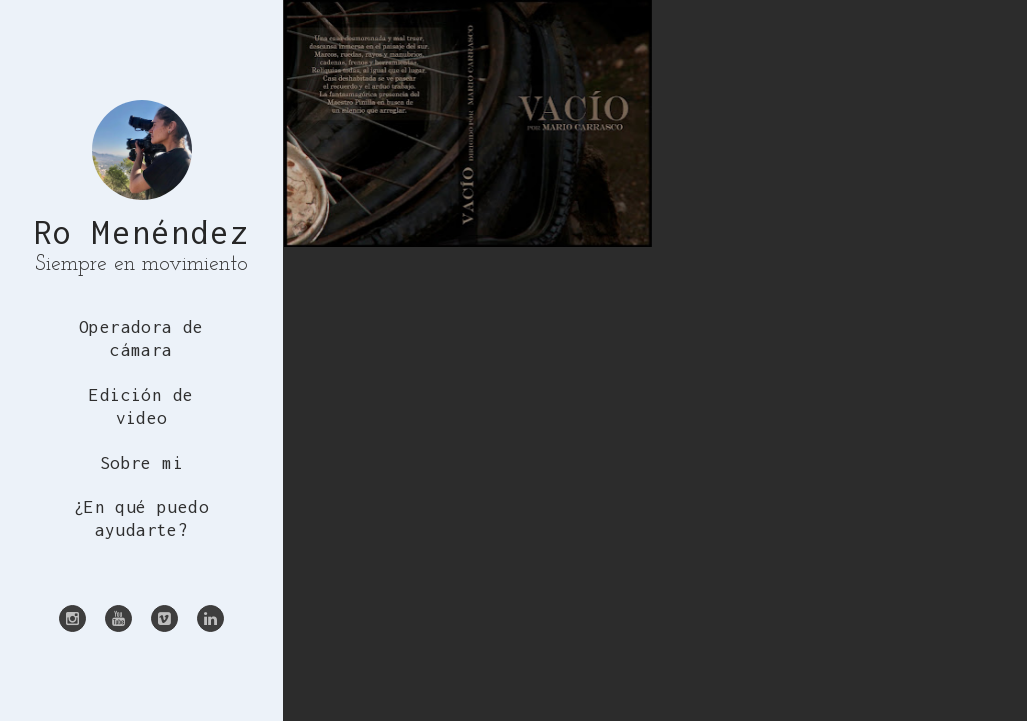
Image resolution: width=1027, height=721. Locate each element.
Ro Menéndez (142, 232)
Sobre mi (141, 463)
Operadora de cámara (141, 338)
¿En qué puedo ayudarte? (141, 518)
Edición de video (141, 406)
